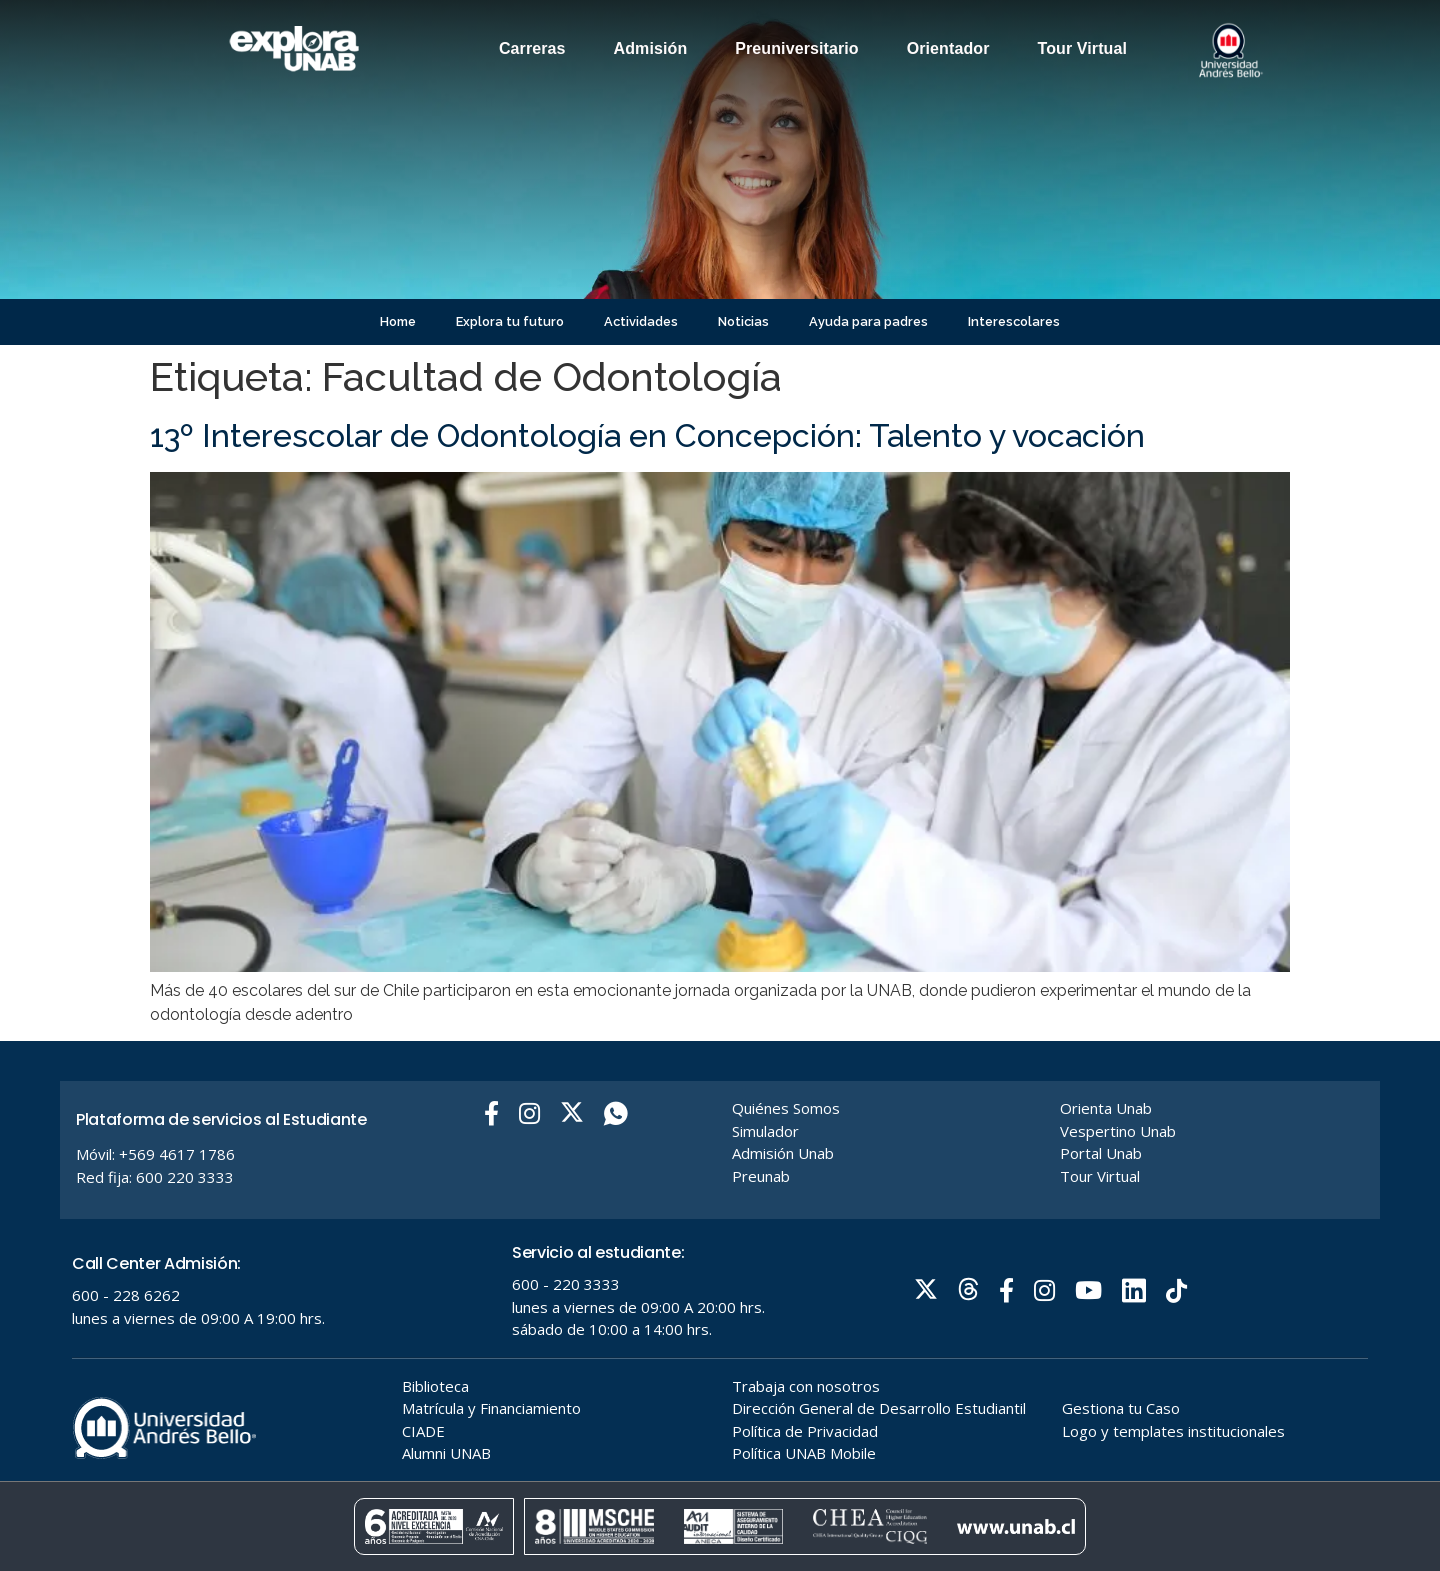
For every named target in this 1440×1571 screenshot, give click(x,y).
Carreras (532, 48)
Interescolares (1014, 321)
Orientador (948, 48)
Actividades (641, 321)
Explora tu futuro (510, 321)
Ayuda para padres (868, 321)
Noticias (743, 321)
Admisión (651, 48)
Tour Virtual (1083, 48)
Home (398, 321)
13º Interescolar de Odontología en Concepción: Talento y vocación (647, 435)
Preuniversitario (796, 48)
